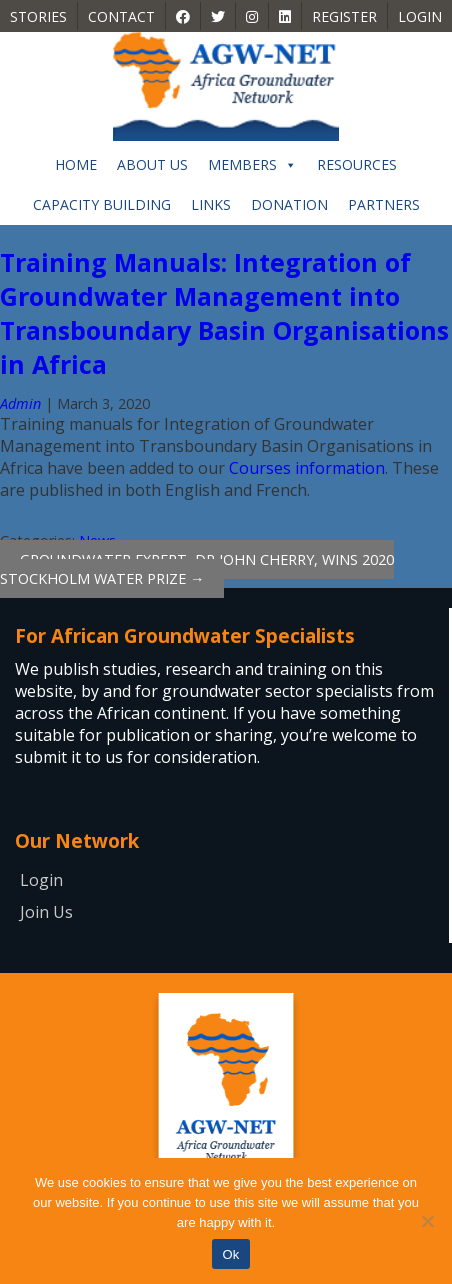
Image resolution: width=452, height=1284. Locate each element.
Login (420, 16)
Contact (121, 16)
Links (211, 204)
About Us (152, 164)
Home (76, 164)
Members (252, 165)
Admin (20, 403)
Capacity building (102, 204)
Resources (357, 164)
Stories (38, 16)
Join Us (46, 912)
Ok (230, 1254)
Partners (384, 204)
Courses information (307, 468)
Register (344, 16)
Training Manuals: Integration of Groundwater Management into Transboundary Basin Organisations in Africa (224, 313)
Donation (289, 204)
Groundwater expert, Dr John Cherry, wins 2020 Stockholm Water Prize (197, 569)
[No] (427, 1221)
